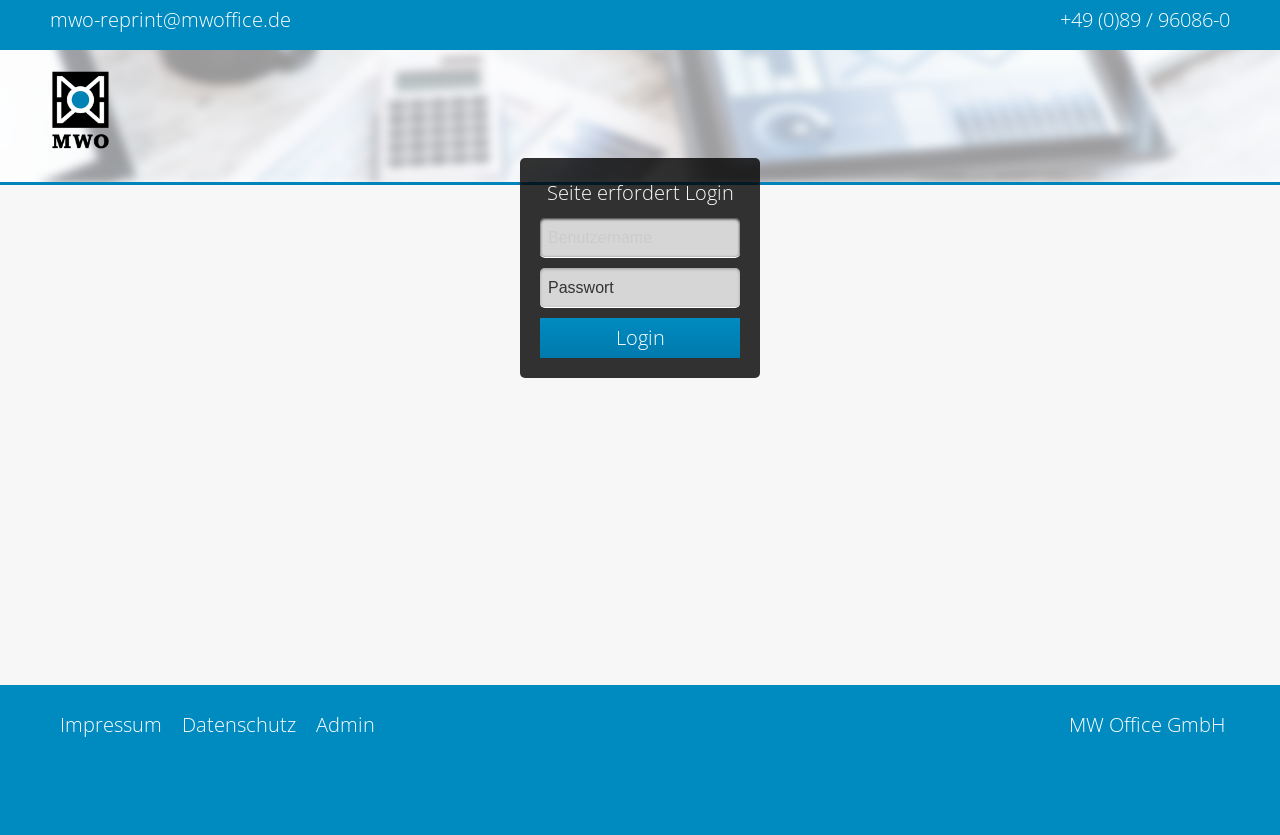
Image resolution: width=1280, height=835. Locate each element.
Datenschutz (239, 724)
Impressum (111, 724)
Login (640, 296)
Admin (345, 724)
